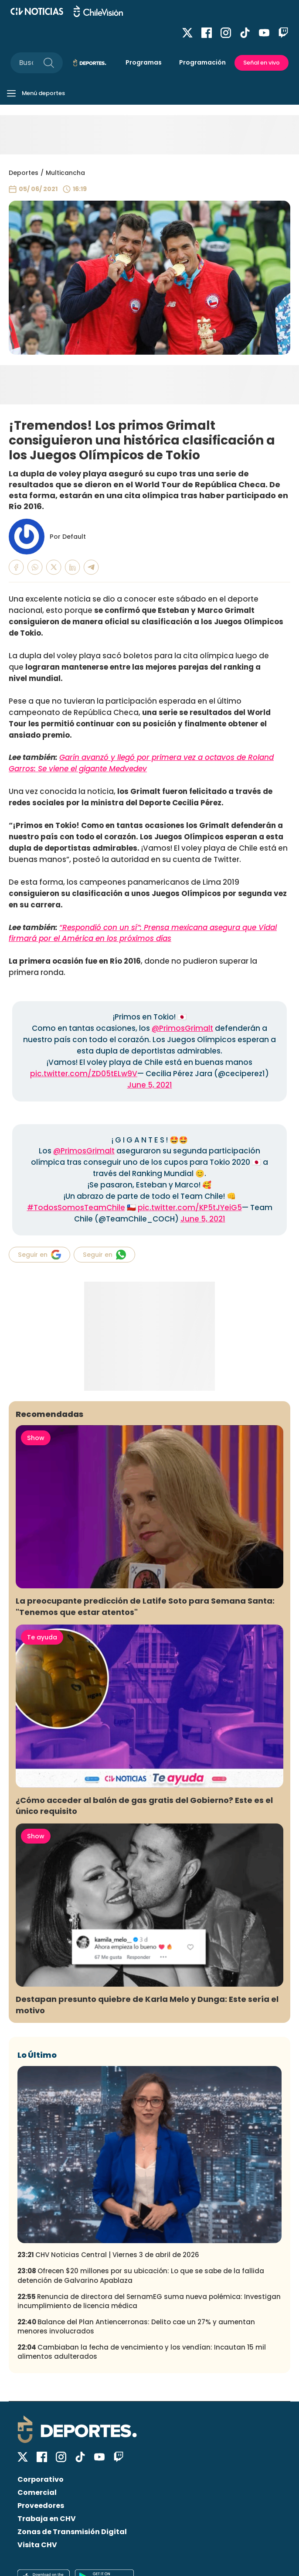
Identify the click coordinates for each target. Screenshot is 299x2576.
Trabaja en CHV (46, 2519)
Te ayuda (42, 1637)
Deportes (23, 172)
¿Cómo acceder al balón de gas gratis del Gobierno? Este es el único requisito (144, 1806)
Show (35, 1437)
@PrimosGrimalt (182, 1028)
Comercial (37, 2492)
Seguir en (39, 1254)
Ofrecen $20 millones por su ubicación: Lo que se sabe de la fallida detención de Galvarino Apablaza (140, 2275)
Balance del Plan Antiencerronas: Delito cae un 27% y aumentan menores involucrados (136, 2326)
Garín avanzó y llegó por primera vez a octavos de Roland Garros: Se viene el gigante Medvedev (141, 763)
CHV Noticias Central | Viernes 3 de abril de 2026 (108, 2254)
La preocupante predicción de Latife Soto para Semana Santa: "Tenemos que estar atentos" (145, 1606)
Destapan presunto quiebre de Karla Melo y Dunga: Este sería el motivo (147, 2004)
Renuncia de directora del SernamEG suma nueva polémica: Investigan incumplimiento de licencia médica (149, 2301)
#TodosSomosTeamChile (76, 1207)
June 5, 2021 (149, 1085)
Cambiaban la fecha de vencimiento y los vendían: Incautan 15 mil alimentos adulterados (141, 2352)
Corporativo (40, 2479)
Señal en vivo (261, 62)
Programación (202, 62)
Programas (144, 62)
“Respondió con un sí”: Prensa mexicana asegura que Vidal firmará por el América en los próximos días (143, 933)
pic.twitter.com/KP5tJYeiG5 (190, 1207)
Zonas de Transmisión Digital (72, 2532)
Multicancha (65, 172)
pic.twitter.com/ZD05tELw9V (83, 1073)
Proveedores (40, 2506)
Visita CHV (37, 2545)
